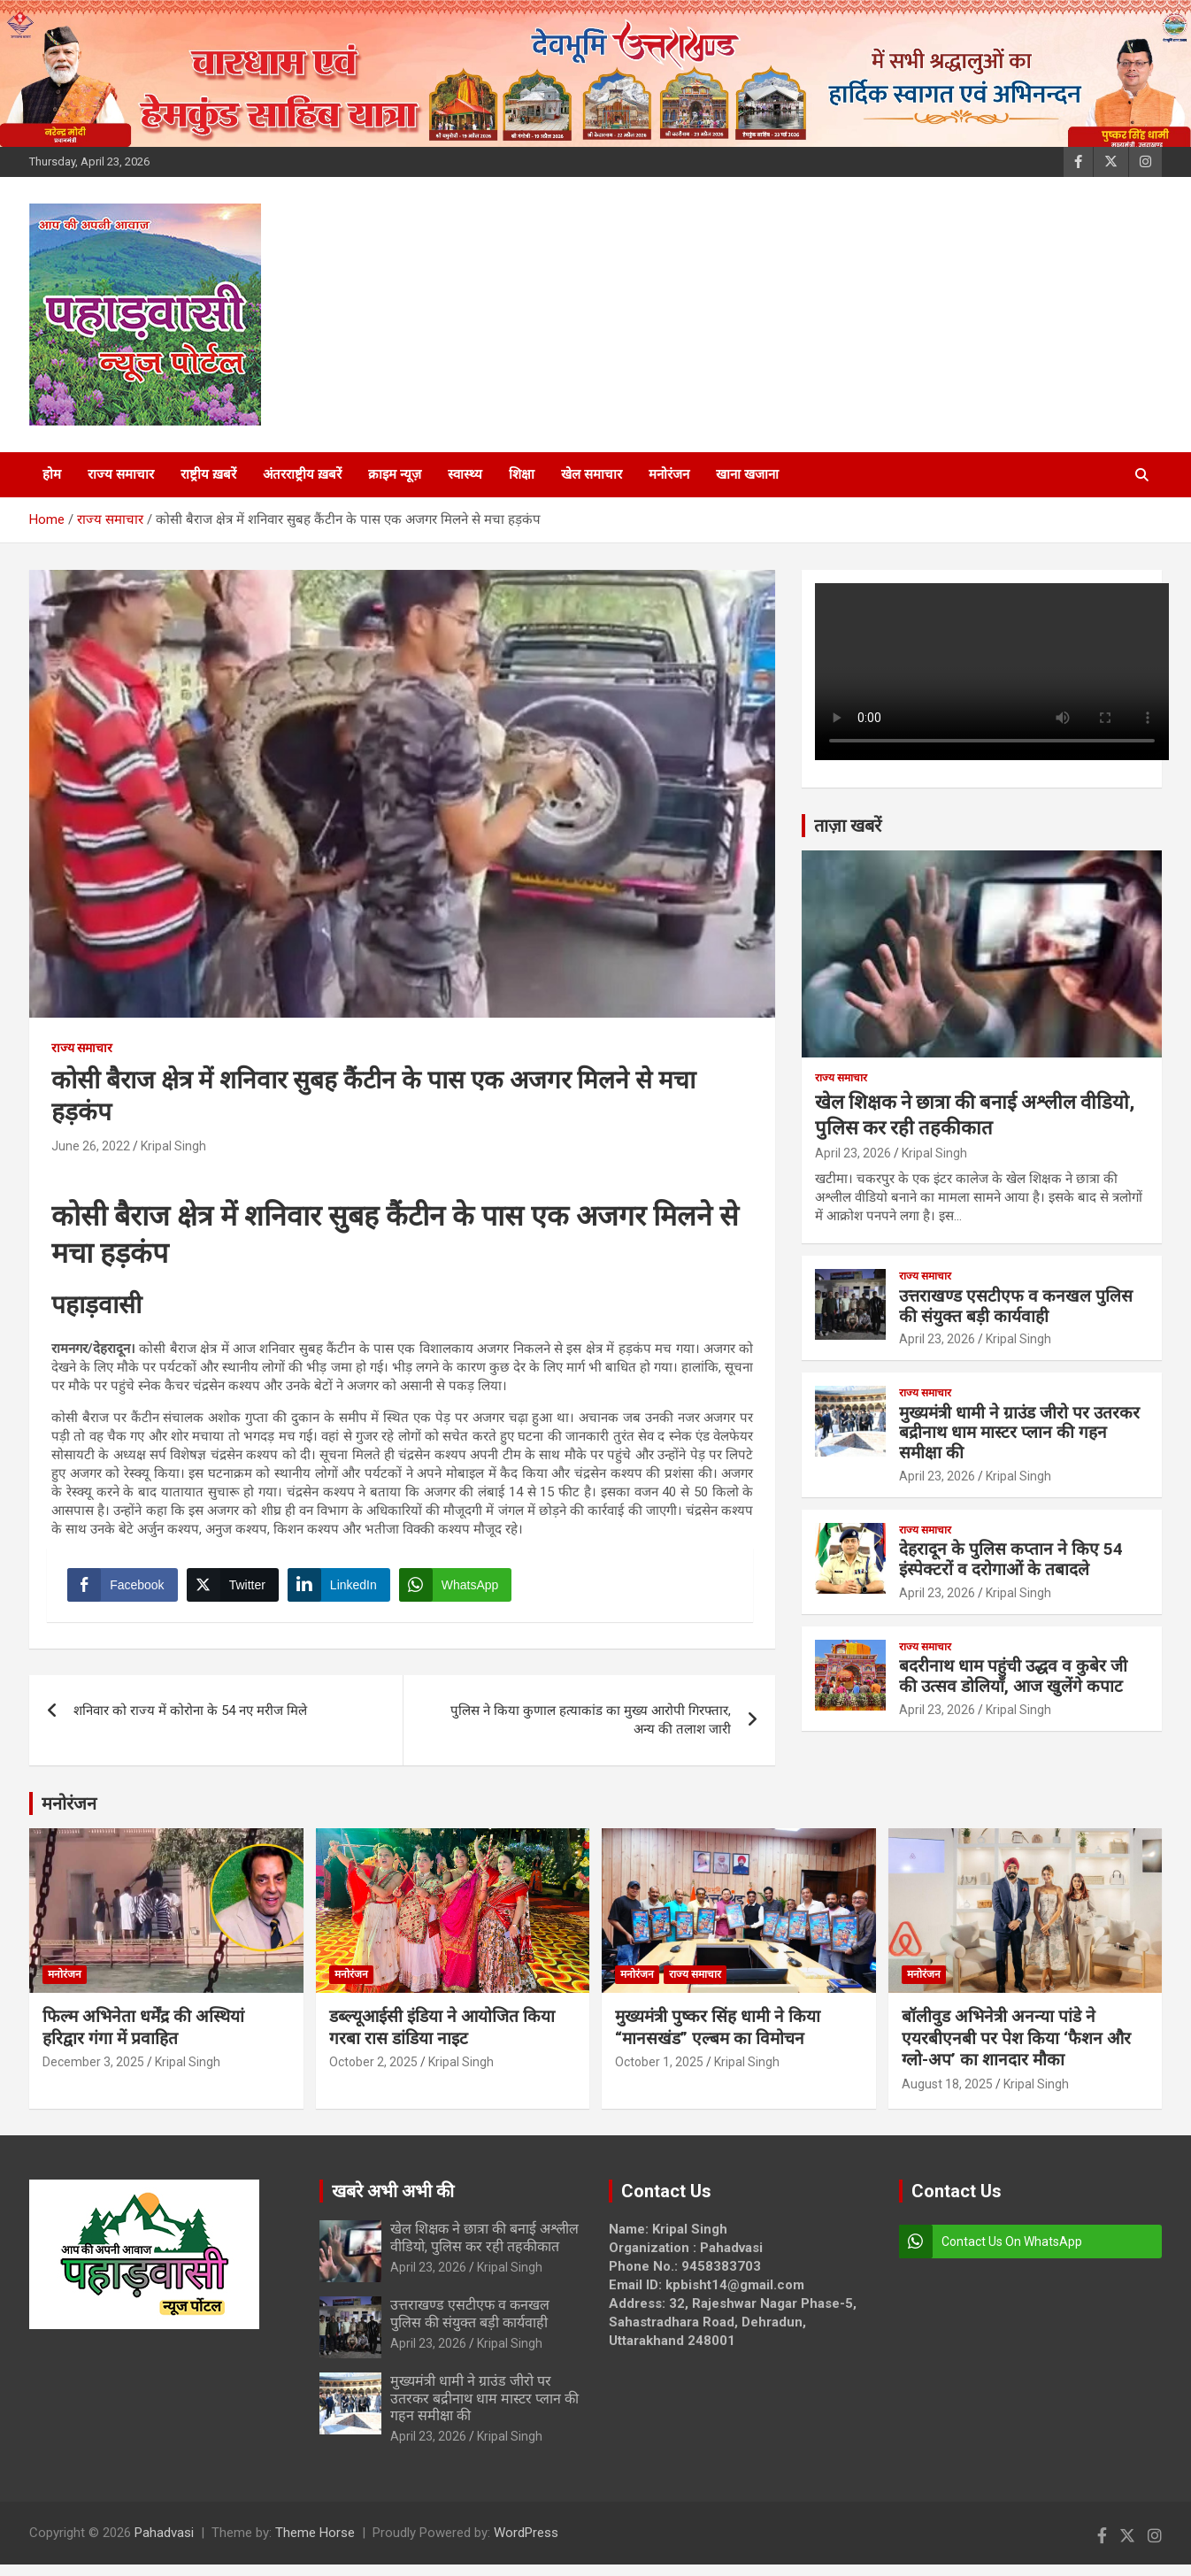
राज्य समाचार (121, 474)
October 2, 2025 (373, 2074)
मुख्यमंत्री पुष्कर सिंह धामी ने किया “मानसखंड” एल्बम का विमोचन (717, 2040)
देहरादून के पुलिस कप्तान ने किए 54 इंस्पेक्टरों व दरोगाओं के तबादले (1011, 1559)
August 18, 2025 (947, 2096)
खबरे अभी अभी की (393, 2203)
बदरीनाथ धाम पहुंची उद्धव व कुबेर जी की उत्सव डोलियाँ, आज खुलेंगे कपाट (1013, 1676)
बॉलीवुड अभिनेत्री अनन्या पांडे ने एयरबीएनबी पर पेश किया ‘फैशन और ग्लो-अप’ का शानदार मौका (1016, 2050)
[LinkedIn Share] (345, 1591)
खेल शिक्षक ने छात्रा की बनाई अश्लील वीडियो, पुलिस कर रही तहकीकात (484, 2249)
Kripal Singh (173, 1146)
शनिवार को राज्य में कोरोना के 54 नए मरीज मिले (190, 1723)
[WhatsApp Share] (462, 1591)
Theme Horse (315, 2544)
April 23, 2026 (853, 1153)
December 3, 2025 (93, 2074)
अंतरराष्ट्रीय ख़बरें (302, 474)
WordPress (526, 2544)
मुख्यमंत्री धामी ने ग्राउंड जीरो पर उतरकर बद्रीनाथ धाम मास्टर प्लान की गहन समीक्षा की (1019, 1433)
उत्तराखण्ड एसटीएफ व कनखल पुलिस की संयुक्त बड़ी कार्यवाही (1016, 1306)
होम (51, 474)
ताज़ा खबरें (847, 825)
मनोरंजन (669, 474)
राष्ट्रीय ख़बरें (208, 474)
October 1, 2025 (659, 2074)
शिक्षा (521, 474)
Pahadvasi (164, 2544)
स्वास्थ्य (465, 474)
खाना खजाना (747, 474)
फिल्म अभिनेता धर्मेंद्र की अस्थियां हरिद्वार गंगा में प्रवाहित (143, 2040)
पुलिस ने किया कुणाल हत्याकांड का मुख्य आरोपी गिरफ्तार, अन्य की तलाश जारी (590, 1732)
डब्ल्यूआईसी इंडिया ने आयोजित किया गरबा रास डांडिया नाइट (442, 2040)
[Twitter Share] (238, 1591)
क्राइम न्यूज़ (394, 474)
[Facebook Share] (128, 1591)
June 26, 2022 (90, 1146)
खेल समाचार (591, 474)
